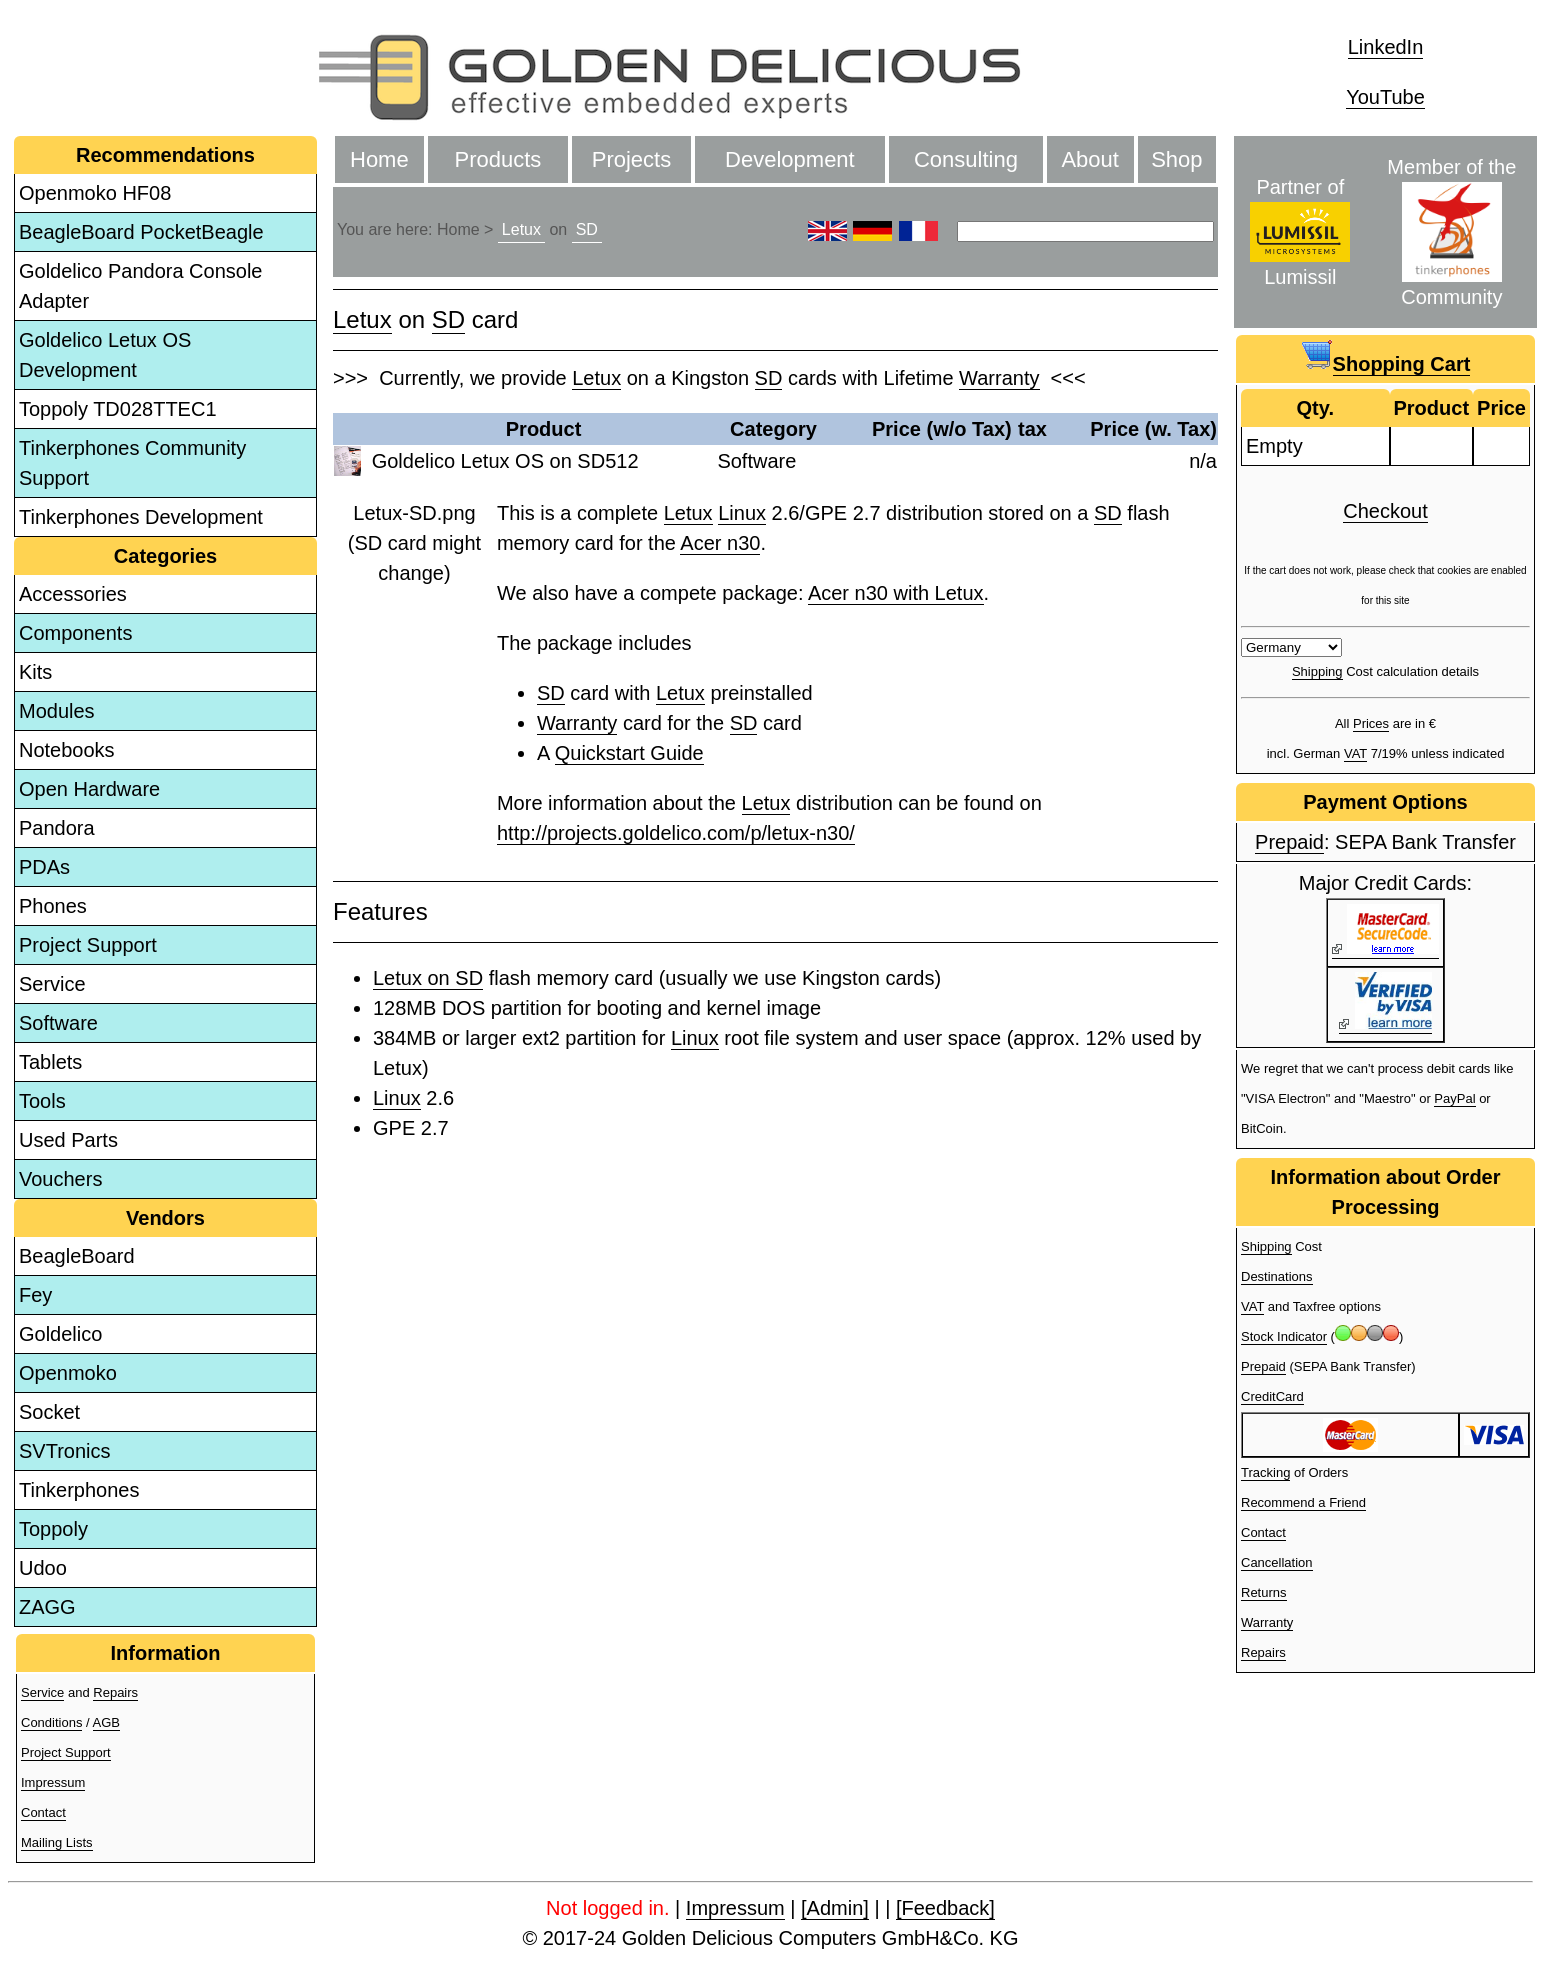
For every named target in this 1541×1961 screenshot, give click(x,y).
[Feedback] (945, 1908)
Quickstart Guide (629, 753)
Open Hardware (89, 789)
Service (52, 984)
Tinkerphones (79, 1490)
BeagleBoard (77, 1256)
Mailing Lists (57, 1842)
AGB (106, 1722)
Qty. (1315, 408)
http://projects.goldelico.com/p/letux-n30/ (676, 833)
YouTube (1385, 97)
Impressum (53, 1782)
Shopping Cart (1402, 364)
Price (1501, 408)
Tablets (50, 1062)
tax (1032, 429)
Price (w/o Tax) (942, 429)
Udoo (43, 1568)
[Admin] (835, 1908)
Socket (49, 1412)
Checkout (1385, 511)
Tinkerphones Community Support (132, 463)
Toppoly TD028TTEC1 (118, 409)
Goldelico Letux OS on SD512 (505, 461)
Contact (43, 1812)
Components (75, 633)
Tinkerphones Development (141, 517)
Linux (742, 513)
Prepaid (1289, 842)
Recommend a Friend (1303, 1502)
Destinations (1277, 1276)
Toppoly (53, 1529)
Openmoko (68, 1373)
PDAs (44, 867)
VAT (1355, 753)
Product (544, 429)
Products (498, 159)
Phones (53, 906)
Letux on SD (428, 978)
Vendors (165, 1218)
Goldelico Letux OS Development (105, 355)
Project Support (88, 945)
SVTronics (65, 1451)
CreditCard (1272, 1396)
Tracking (1265, 1472)
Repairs (115, 1692)
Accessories (73, 594)
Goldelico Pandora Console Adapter (141, 286)
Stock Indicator (1284, 1336)
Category (773, 429)
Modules (57, 711)
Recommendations (165, 155)
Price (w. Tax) (1153, 429)
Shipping (1317, 671)
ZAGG (47, 1607)
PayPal (1454, 1098)
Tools (42, 1101)
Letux (521, 229)
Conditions (51, 1722)
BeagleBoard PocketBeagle (141, 232)
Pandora (57, 828)
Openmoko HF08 (95, 193)
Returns (1264, 1592)
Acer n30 (720, 543)
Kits (35, 672)
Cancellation (1277, 1562)
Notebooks (67, 750)
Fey (35, 1295)
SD (587, 229)
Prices (1371, 723)
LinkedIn (1386, 47)
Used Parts (68, 1140)
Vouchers (60, 1179)
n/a (1203, 461)
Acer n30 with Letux (896, 593)
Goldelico (60, 1334)
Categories (165, 556)
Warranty (999, 378)
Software (58, 1023)
